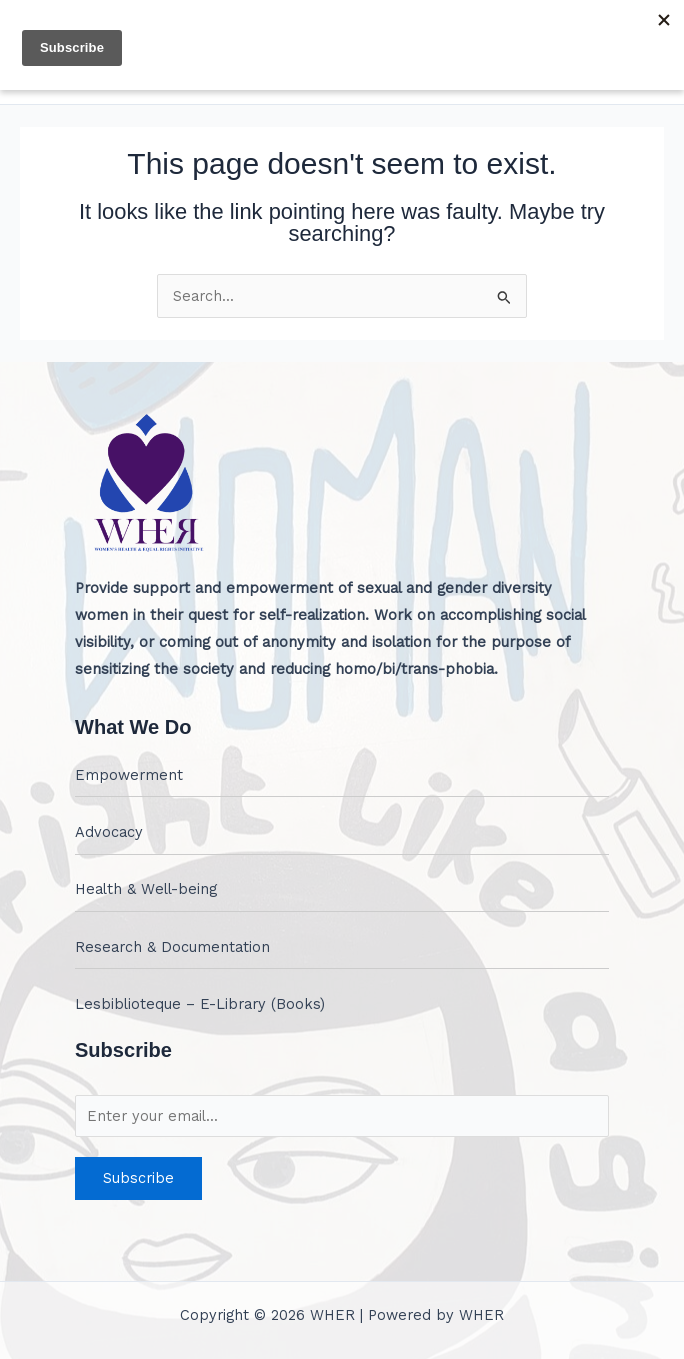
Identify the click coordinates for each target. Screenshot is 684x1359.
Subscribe (138, 1178)
